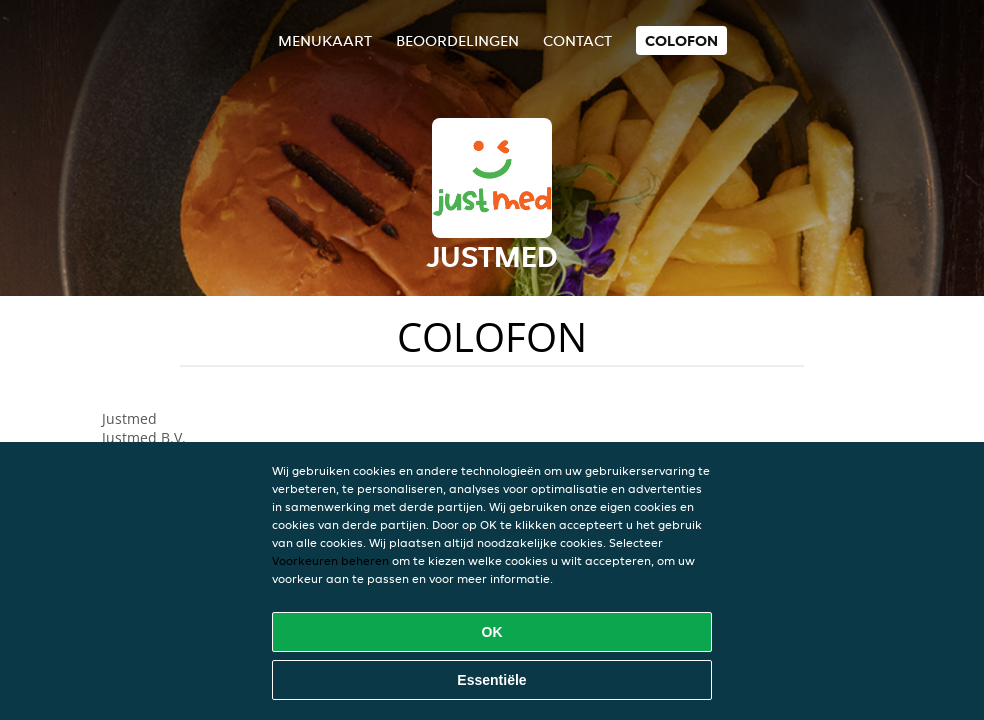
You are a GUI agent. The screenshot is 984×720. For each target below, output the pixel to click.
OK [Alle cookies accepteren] (492, 632)
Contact (577, 40)
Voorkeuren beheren (330, 560)
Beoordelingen (457, 40)
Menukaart (325, 40)
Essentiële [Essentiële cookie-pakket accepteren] (491, 680)
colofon (681, 40)
